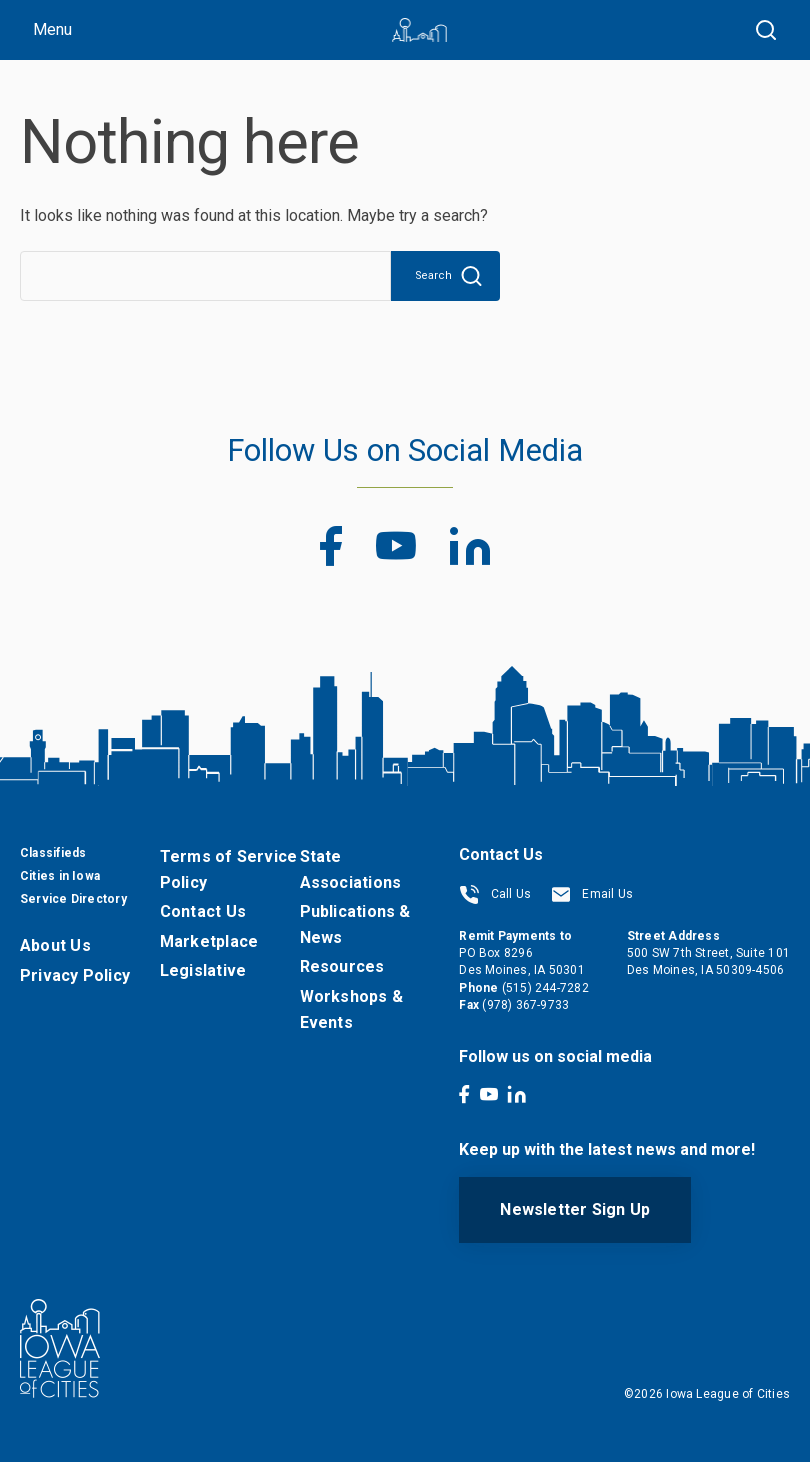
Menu (52, 29)
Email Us (592, 894)
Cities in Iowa (60, 876)
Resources (342, 966)
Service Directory (73, 899)
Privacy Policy (75, 975)
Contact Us (203, 911)
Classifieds (53, 853)
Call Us (495, 894)
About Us (55, 945)
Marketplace (209, 941)
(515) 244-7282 (545, 988)
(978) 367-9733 (525, 1005)
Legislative (203, 970)
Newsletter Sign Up (575, 1209)
